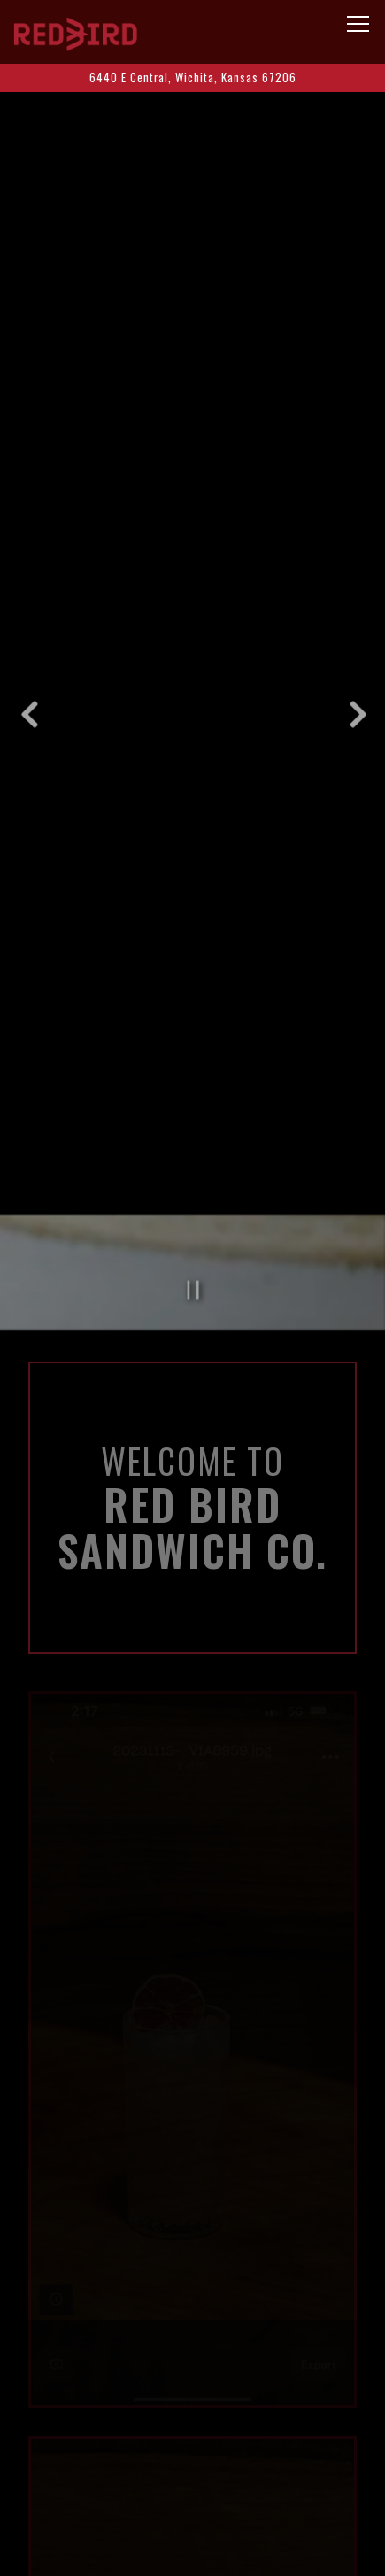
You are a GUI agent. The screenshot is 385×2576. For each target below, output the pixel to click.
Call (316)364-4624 (193, 2454)
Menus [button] (192, 2503)
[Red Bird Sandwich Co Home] (75, 31)
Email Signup (192, 2551)
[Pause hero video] (193, 1194)
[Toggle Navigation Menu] (358, 24)
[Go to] (192, 77)
